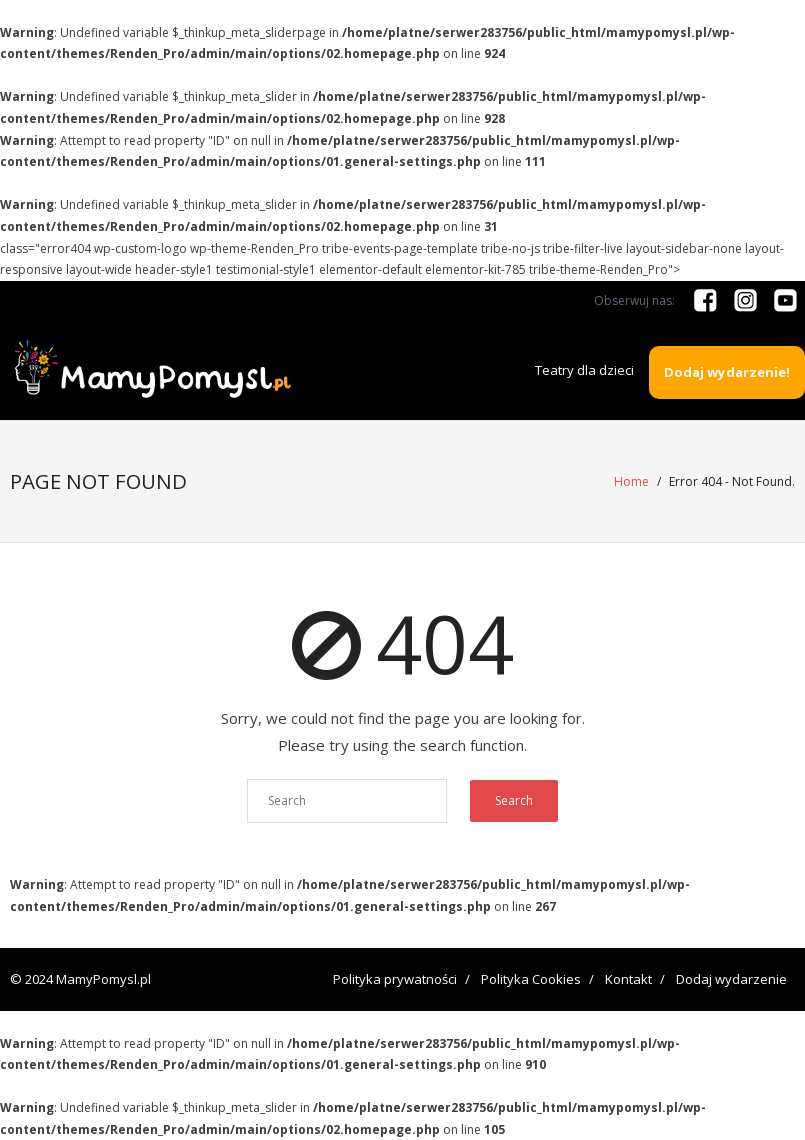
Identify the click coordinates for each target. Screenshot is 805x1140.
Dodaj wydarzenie (731, 978)
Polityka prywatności (395, 978)
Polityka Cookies (531, 978)
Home (631, 481)
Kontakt (628, 978)
